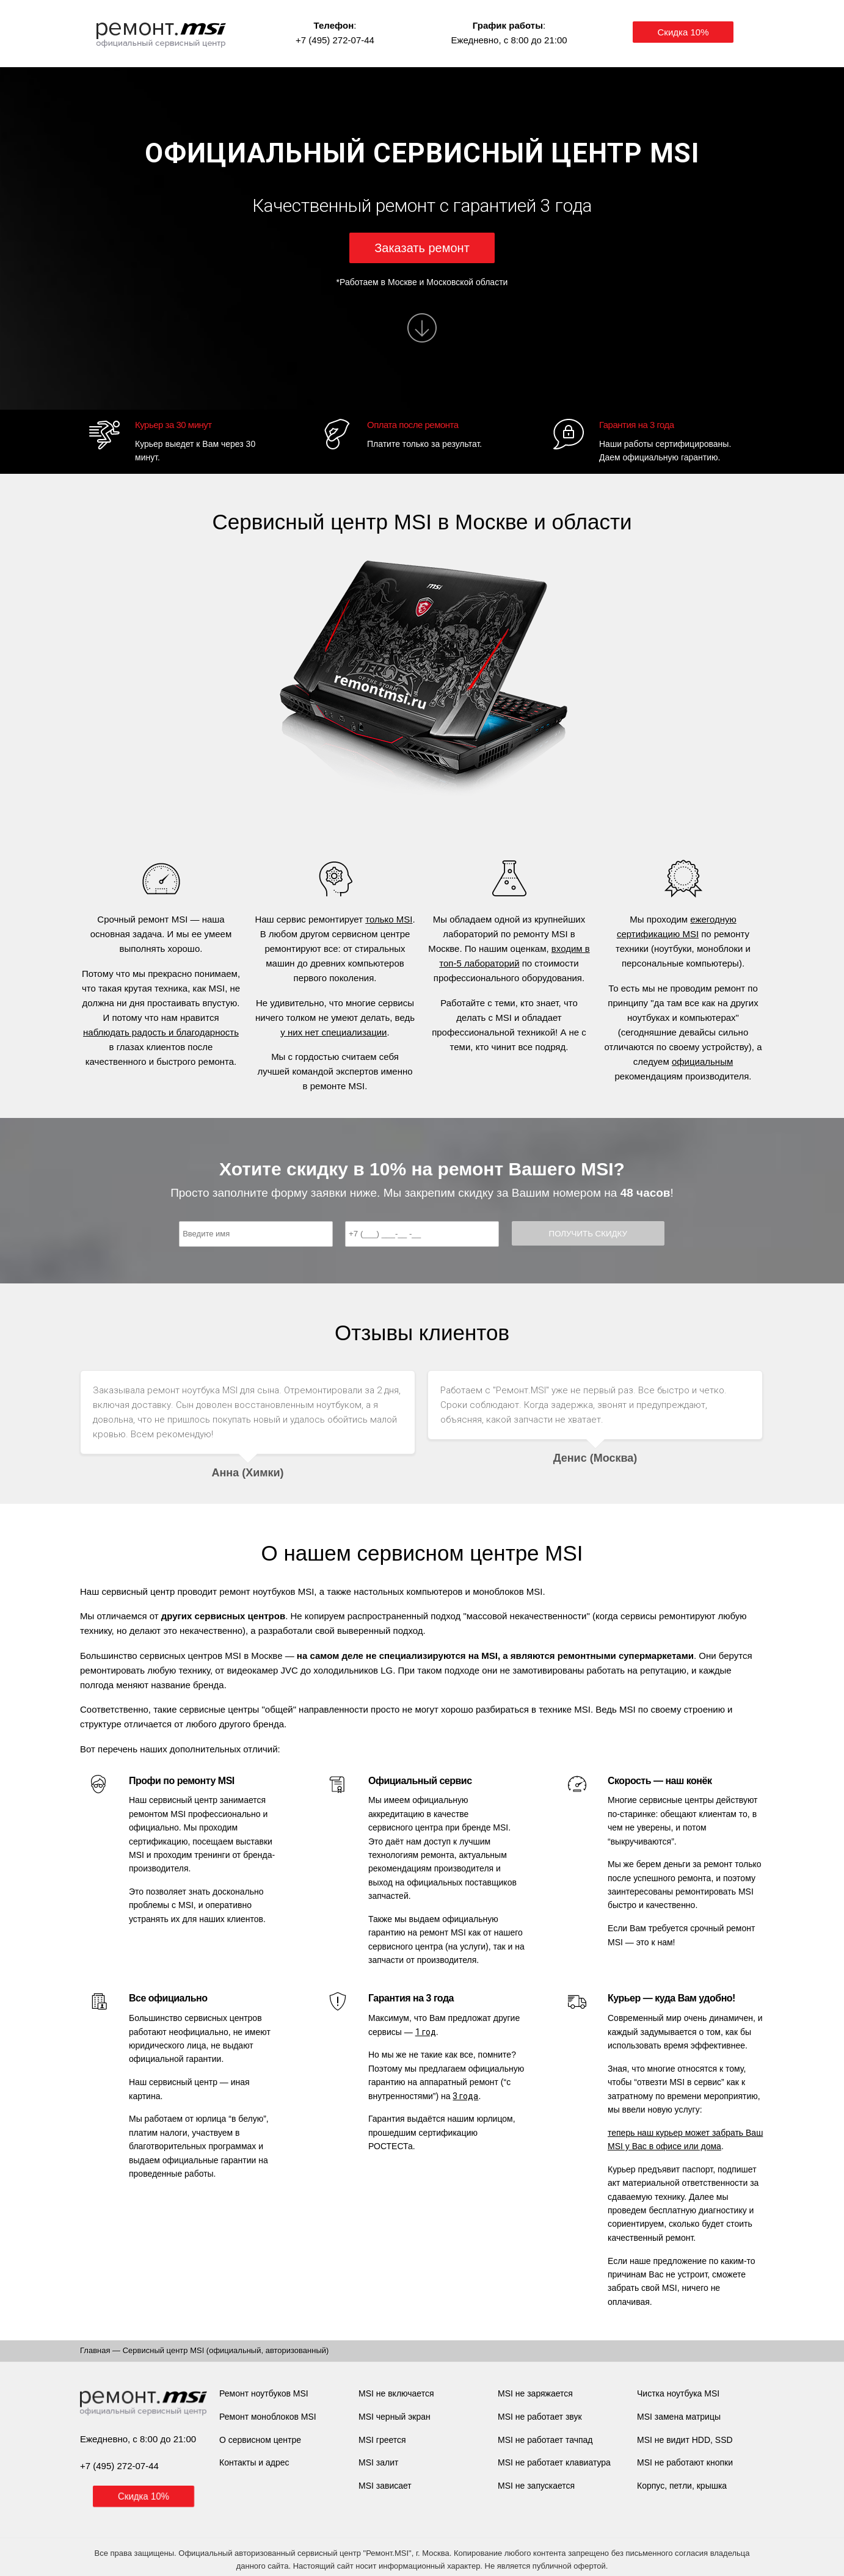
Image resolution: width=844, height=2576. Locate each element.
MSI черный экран (394, 2417)
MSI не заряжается (535, 2393)
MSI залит (378, 2462)
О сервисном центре (260, 2440)
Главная (95, 2350)
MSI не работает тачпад (545, 2440)
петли (680, 2486)
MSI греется (382, 2440)
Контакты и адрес (254, 2462)
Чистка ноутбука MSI (678, 2393)
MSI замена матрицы (679, 2417)
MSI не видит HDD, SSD (685, 2440)
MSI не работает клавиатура (554, 2462)
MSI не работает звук (540, 2417)
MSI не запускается (536, 2486)
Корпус (650, 2486)
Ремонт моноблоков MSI (267, 2417)
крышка (712, 2486)
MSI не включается (396, 2393)
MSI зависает (385, 2486)
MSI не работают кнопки (685, 2462)
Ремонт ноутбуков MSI (263, 2393)
